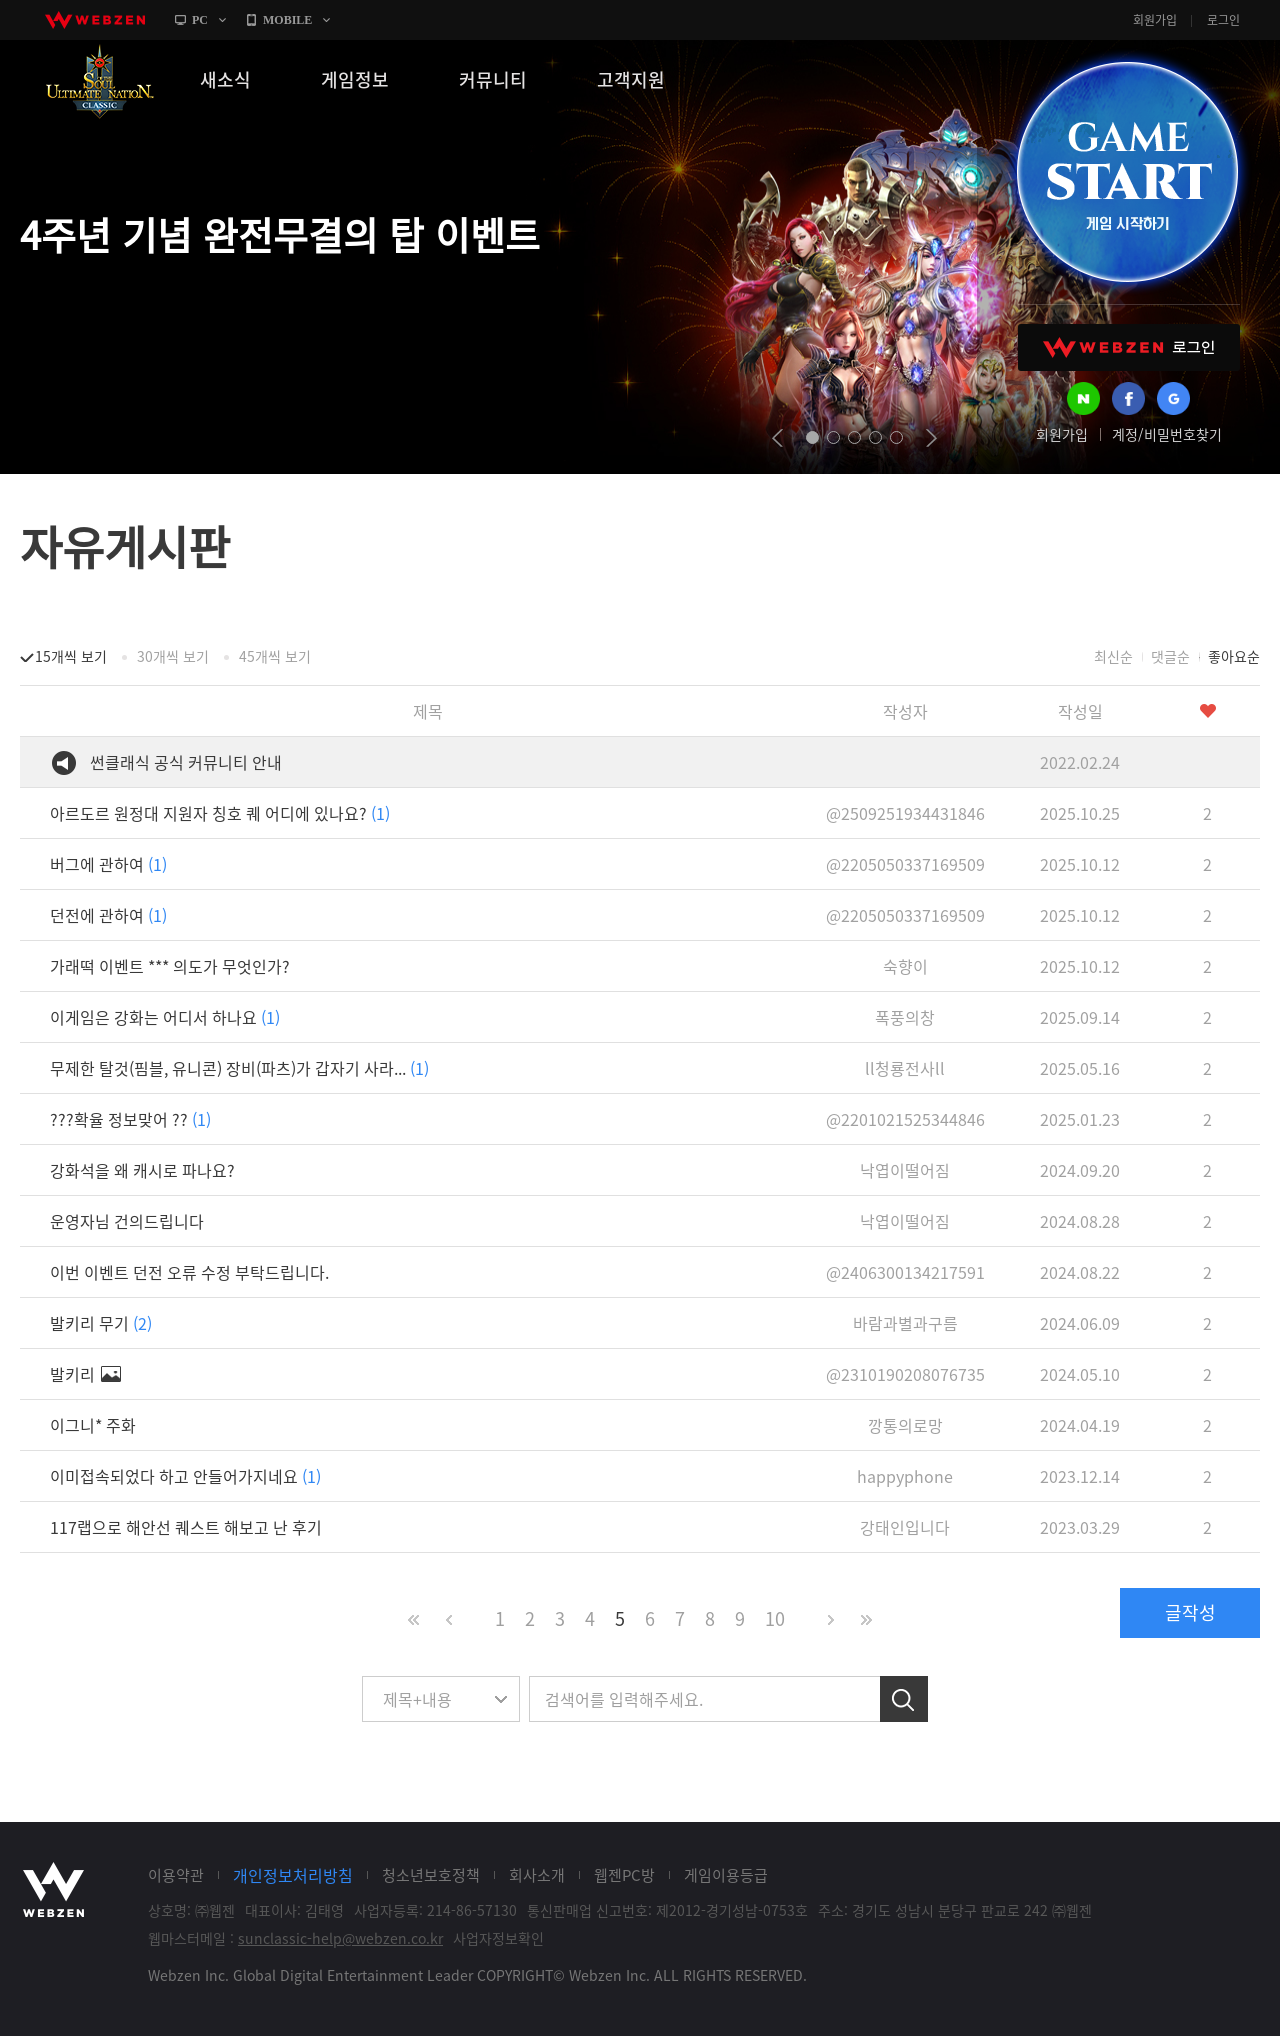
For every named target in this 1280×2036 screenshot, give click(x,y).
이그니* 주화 (93, 1425)
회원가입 (1155, 20)
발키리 (85, 1374)
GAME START (1127, 172)
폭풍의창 (905, 1017)
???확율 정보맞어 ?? (130, 1119)
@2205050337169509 (905, 864)
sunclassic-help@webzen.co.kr (340, 1938)
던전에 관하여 (108, 915)
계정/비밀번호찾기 (1167, 434)
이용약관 (176, 1875)
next (931, 438)
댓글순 (1170, 656)
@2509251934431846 (905, 813)
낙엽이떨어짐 (905, 1170)
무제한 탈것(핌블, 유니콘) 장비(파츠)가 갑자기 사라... (239, 1068)
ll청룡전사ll (905, 1068)
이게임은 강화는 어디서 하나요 (165, 1017)
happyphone (905, 1476)
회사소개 (537, 1875)
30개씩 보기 (173, 656)
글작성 (1190, 1612)
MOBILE (287, 20)
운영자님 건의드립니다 (127, 1221)
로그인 (1223, 20)
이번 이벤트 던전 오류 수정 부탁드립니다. (189, 1272)
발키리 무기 (101, 1323)
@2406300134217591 (905, 1272)
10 (775, 1618)
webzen (95, 20)
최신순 (1113, 656)
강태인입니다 (905, 1527)
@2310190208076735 (905, 1374)
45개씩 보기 (275, 656)
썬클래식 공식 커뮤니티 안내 (186, 762)
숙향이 (905, 966)
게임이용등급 (726, 1875)
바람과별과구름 (905, 1323)
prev (777, 438)
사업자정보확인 (498, 1938)
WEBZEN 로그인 (1129, 347)
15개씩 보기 (71, 656)
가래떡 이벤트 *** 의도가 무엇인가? (170, 966)
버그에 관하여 (108, 864)
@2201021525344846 (905, 1119)
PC (200, 20)
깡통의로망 (905, 1425)
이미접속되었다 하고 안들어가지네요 (185, 1476)
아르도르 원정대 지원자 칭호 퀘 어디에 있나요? (220, 813)
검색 (904, 1699)
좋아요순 (1234, 656)
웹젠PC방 (624, 1875)
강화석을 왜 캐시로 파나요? (142, 1170)
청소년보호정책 (431, 1875)
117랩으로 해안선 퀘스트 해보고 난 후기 (186, 1527)
